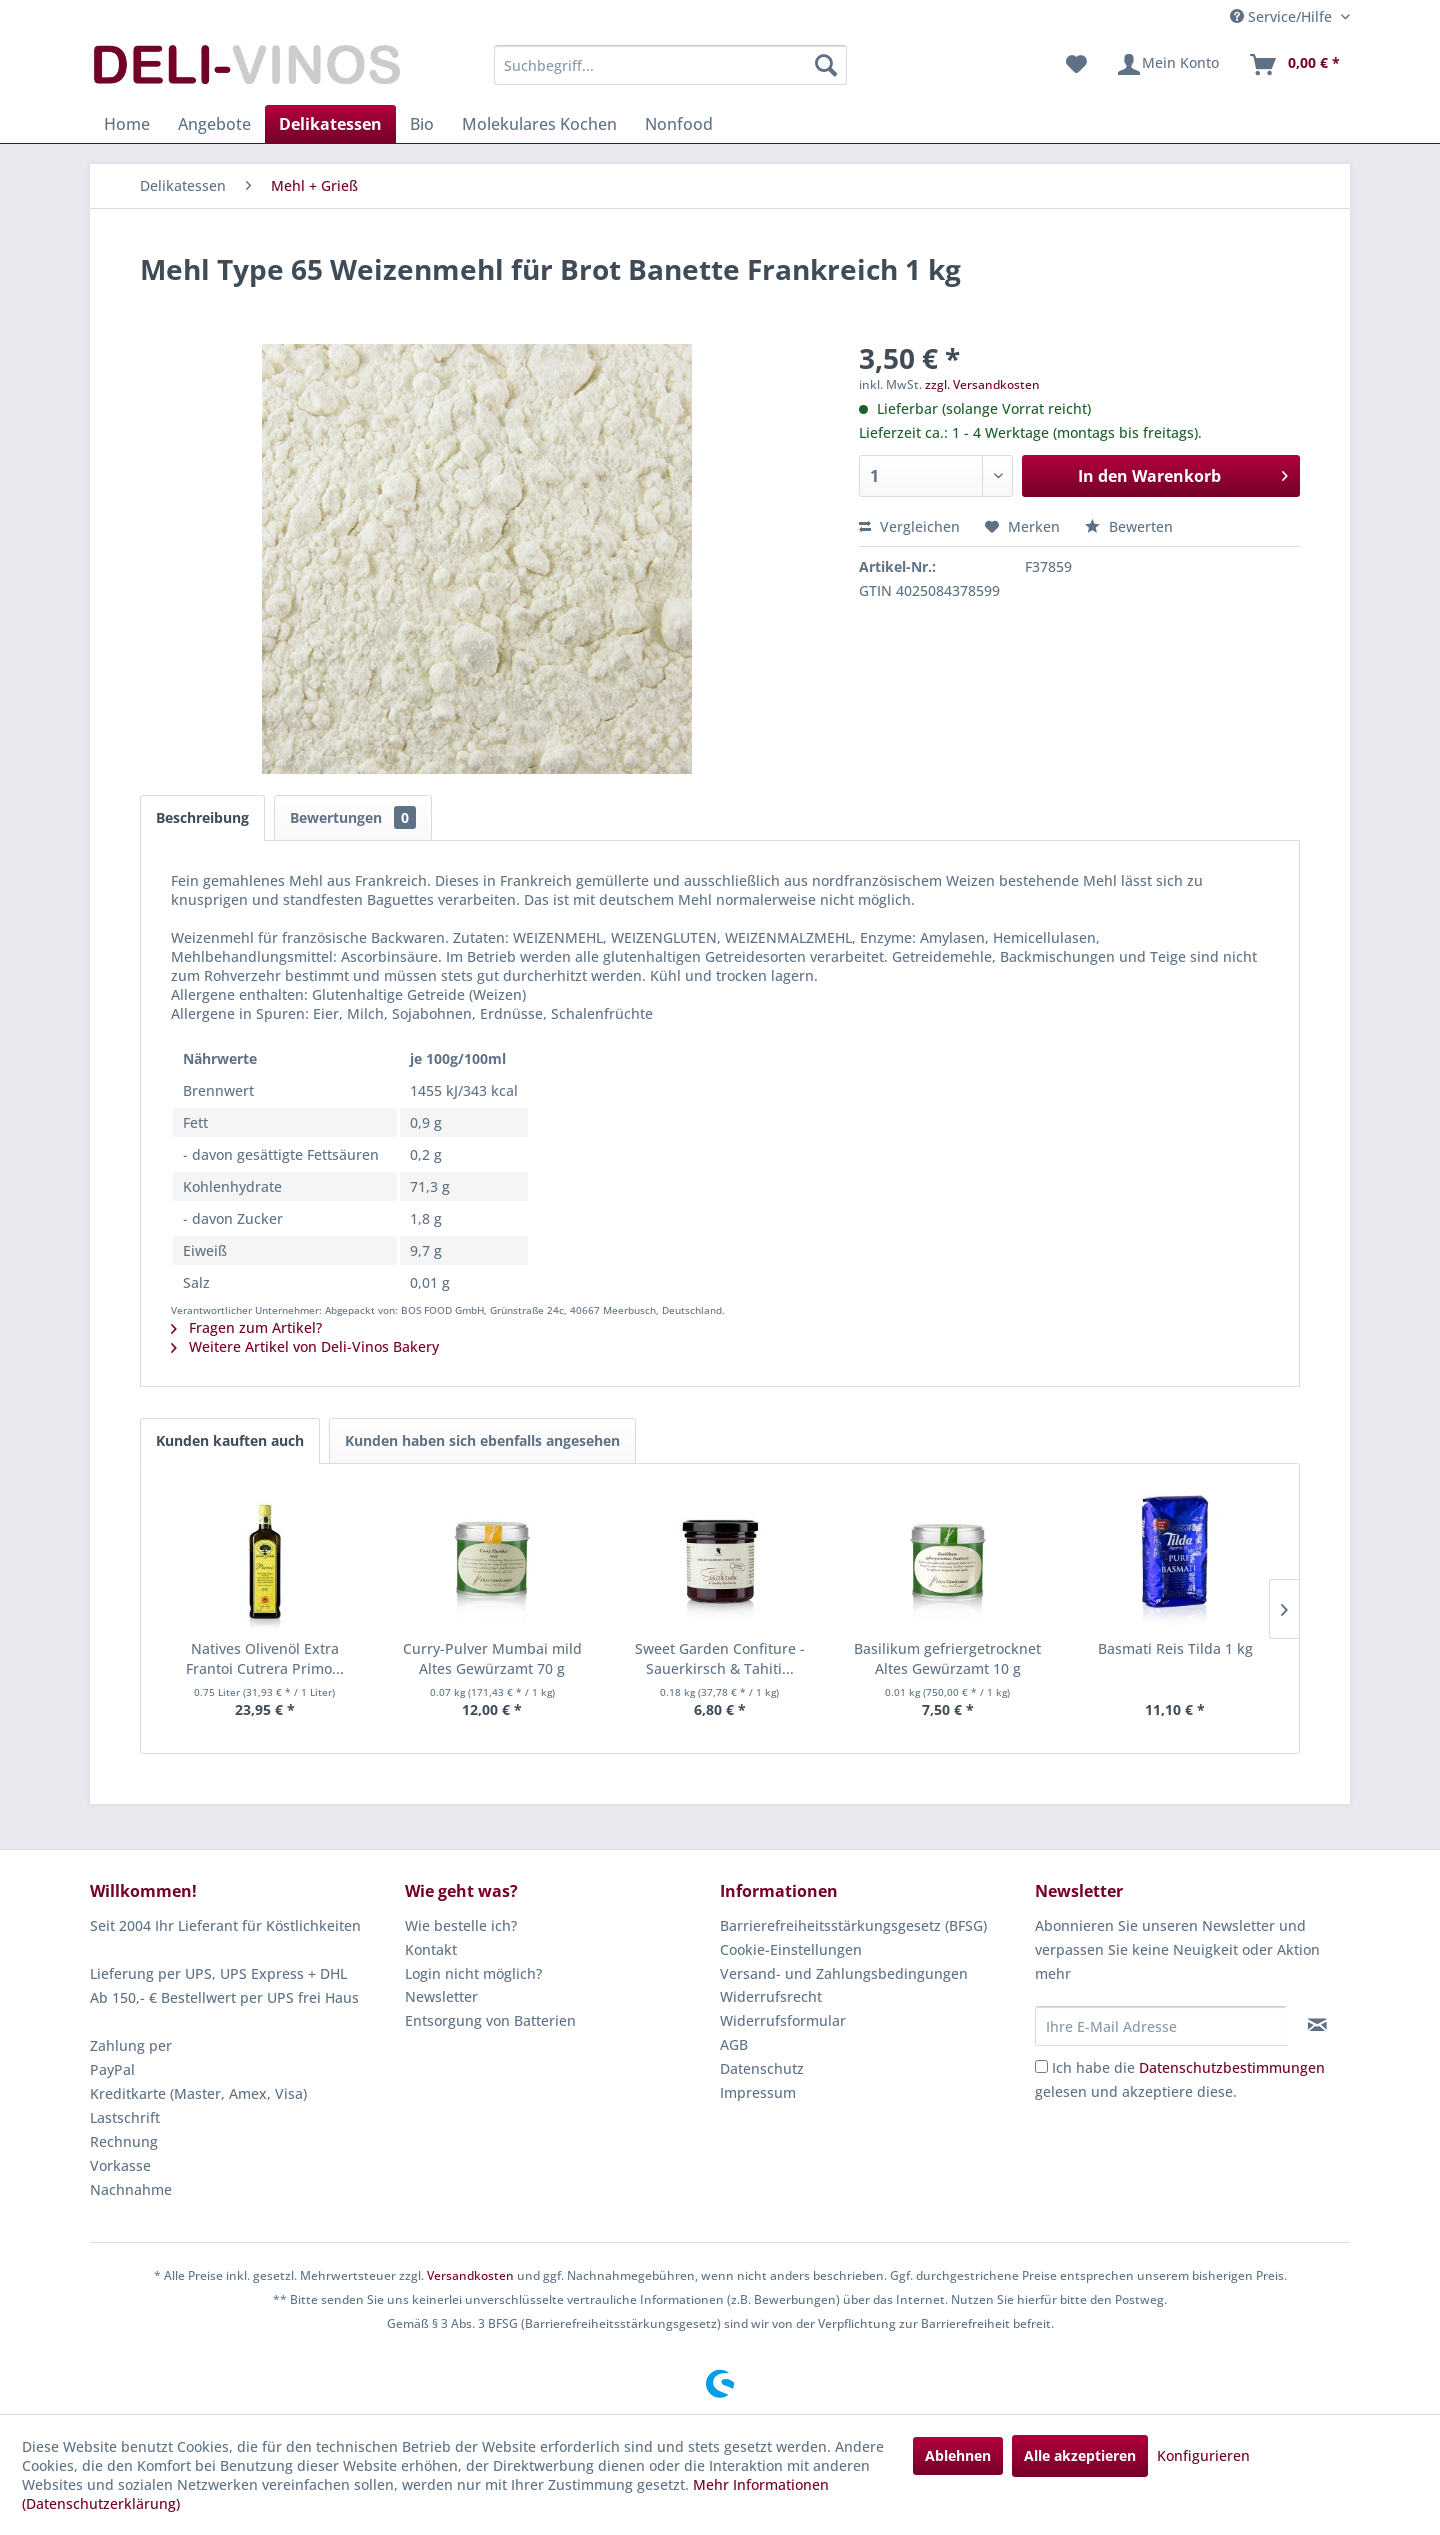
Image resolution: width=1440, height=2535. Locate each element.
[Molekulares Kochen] (539, 124)
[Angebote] (214, 124)
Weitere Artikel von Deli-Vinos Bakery (305, 1346)
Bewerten (1129, 526)
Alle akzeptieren (1080, 2455)
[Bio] (422, 124)
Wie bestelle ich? (461, 1925)
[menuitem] (670, 65)
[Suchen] (826, 65)
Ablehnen (958, 2455)
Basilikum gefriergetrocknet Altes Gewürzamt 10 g (947, 1658)
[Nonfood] (679, 124)
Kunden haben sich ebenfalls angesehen (482, 1440)
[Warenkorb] (1294, 65)
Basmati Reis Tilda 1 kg (1175, 1648)
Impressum (758, 2092)
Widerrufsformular (783, 2020)
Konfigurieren (1203, 2455)
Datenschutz (762, 2068)
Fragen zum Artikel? (246, 1327)
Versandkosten (470, 2275)
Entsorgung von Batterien (490, 2020)
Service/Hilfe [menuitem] (1283, 16)
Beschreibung (202, 817)
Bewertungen (353, 817)
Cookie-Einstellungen (791, 1949)
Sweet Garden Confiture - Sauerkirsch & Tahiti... (720, 1658)
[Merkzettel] (1076, 65)
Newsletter (441, 1996)
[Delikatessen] (330, 124)
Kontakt (431, 1949)
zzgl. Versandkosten (982, 384)
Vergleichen (909, 526)
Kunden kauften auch (230, 1440)
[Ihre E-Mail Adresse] (1161, 2026)
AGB (734, 2044)
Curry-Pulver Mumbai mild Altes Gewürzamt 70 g (492, 1658)
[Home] (127, 124)
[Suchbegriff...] (670, 65)
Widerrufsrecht (771, 1996)
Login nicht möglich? (473, 1973)
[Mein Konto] (1167, 65)
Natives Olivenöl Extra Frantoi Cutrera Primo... (265, 1658)
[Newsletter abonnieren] (1317, 2025)
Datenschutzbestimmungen (1232, 2067)
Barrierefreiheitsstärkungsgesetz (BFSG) (853, 1925)
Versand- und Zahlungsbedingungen (844, 1973)
